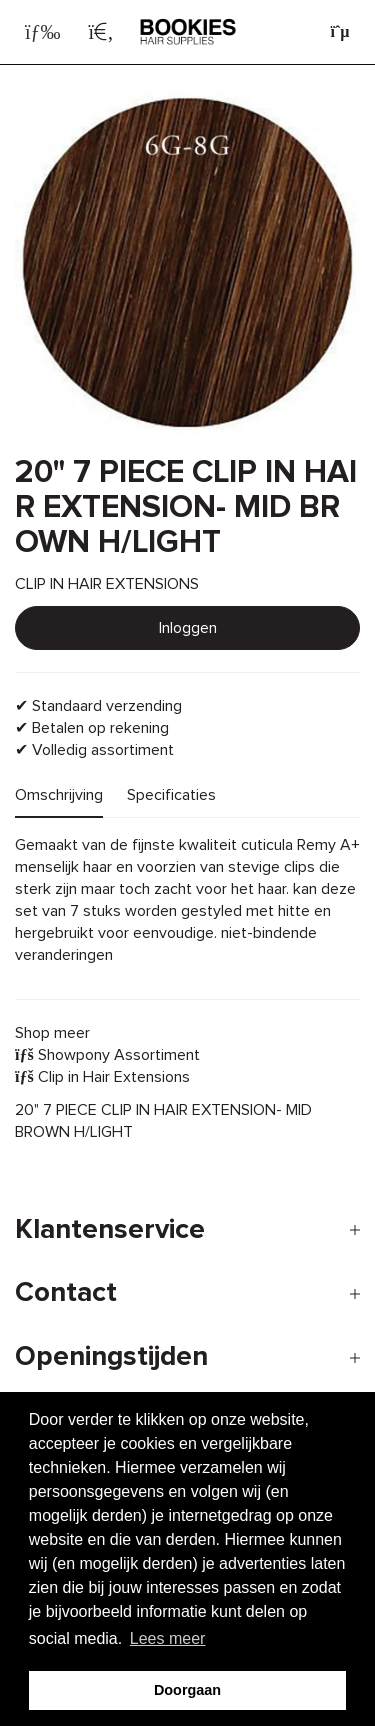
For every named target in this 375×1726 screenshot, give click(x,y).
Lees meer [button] (168, 1638)
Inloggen (188, 628)
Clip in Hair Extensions (102, 1077)
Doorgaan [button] (187, 1690)
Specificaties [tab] (171, 795)
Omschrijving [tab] (59, 795)
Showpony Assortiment (107, 1055)
